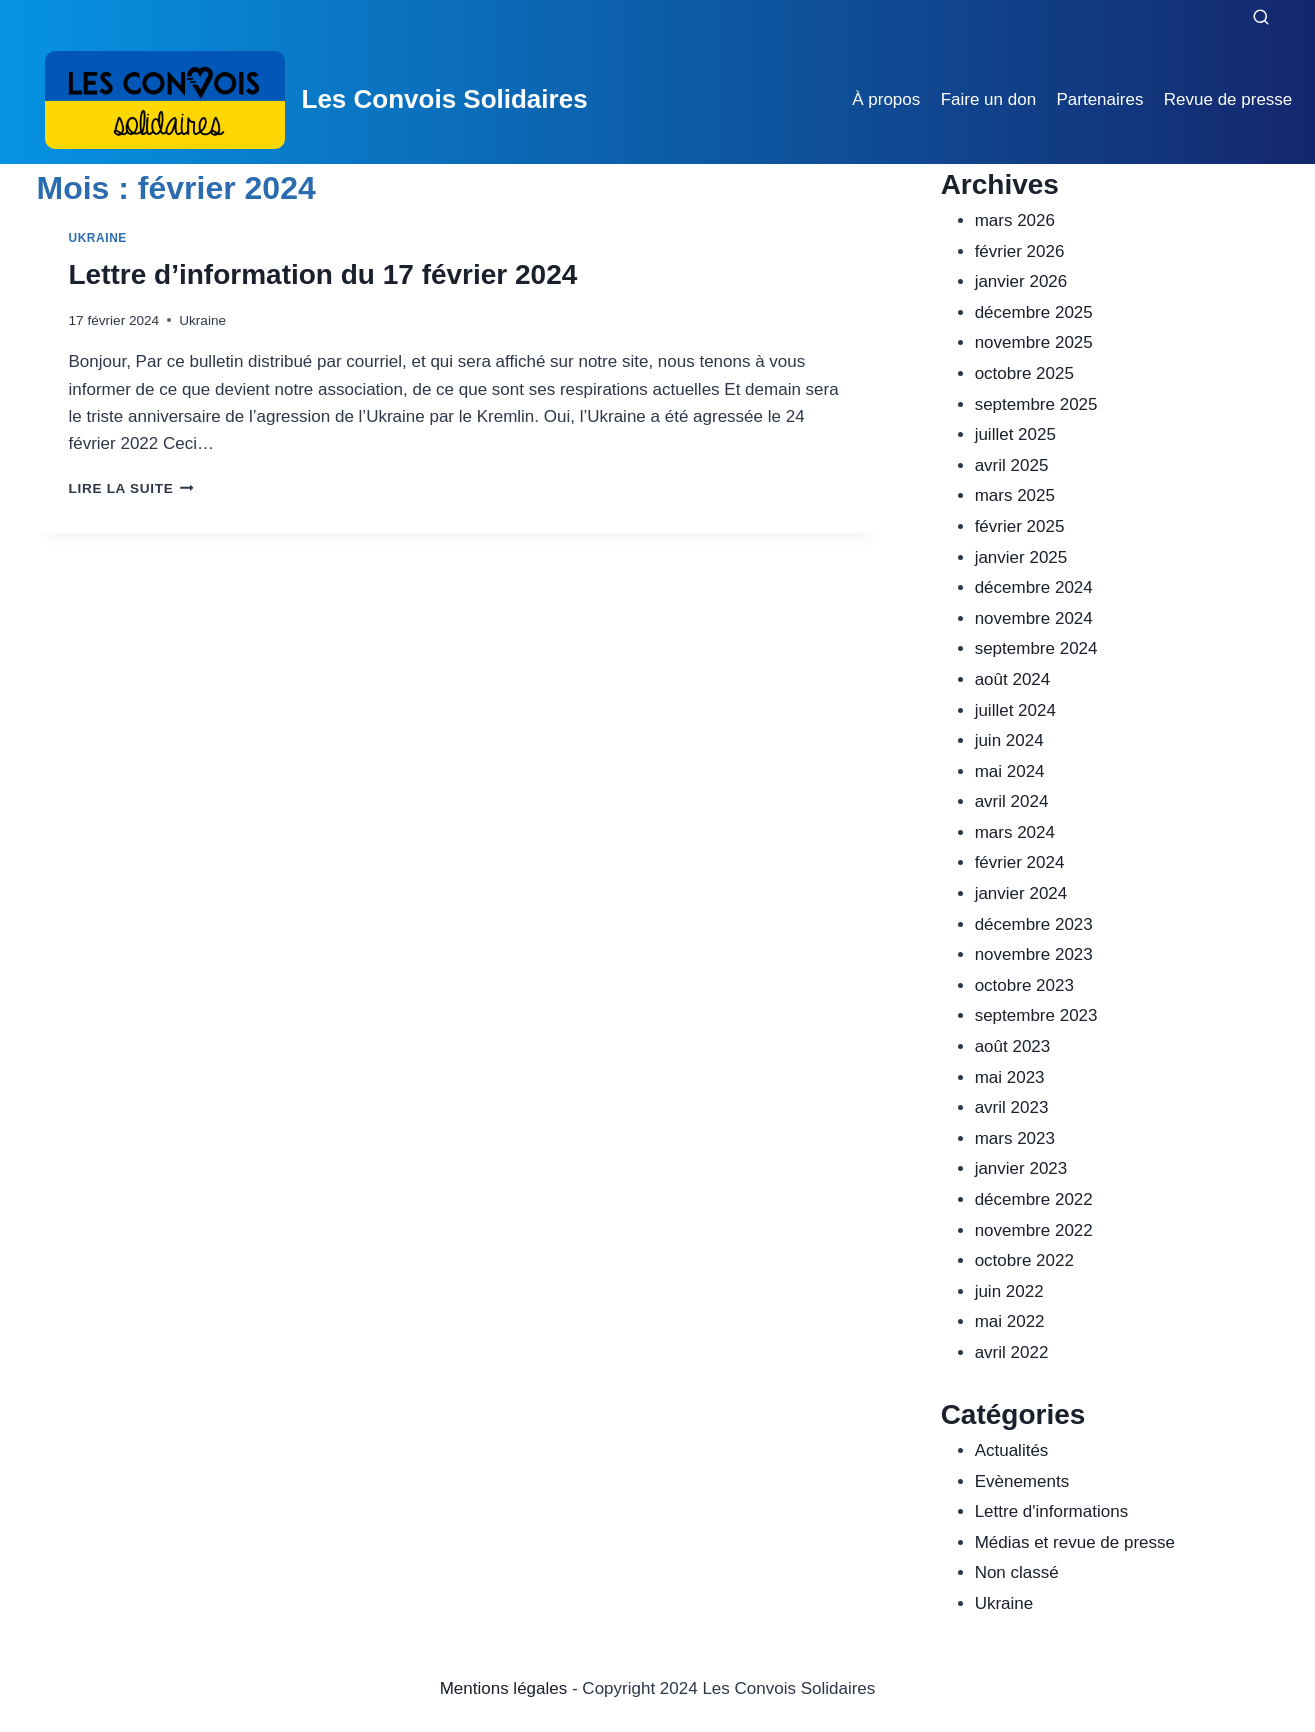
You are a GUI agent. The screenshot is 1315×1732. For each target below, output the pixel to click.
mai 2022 (1010, 1321)
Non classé (1017, 1572)
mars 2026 (1015, 220)
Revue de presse (1228, 99)
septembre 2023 (1036, 1015)
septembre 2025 (1036, 404)
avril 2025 (1012, 465)
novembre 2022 (1034, 1230)
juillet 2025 (1015, 434)
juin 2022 (1009, 1291)
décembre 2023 (1034, 924)
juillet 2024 (1015, 710)
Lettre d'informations (1052, 1511)
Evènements (1022, 1481)
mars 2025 (1015, 495)
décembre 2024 (1034, 587)
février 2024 (1020, 862)
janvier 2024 (1021, 893)
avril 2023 (1012, 1107)
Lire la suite (131, 488)
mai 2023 (1010, 1077)
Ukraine (98, 238)
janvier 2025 (1021, 557)
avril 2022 (1012, 1352)
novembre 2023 (1034, 954)
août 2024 (1013, 679)
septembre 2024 (1036, 648)
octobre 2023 (1024, 985)
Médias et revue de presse (1075, 1542)
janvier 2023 (1021, 1168)
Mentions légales (504, 1688)
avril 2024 (1012, 801)
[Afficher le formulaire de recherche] (1261, 18)
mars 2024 (1015, 832)
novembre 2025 (1034, 342)
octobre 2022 (1024, 1260)
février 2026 (1020, 251)
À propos (886, 99)
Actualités (1012, 1450)
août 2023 (1013, 1046)
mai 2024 (1010, 771)
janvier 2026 (1021, 281)
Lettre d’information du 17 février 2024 (323, 274)
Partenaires (1099, 99)
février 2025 (1020, 526)
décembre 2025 (1034, 312)
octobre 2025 (1024, 373)
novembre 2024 (1034, 618)
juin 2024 (1009, 740)
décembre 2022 (1034, 1199)
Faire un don (988, 99)
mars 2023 (1015, 1138)
